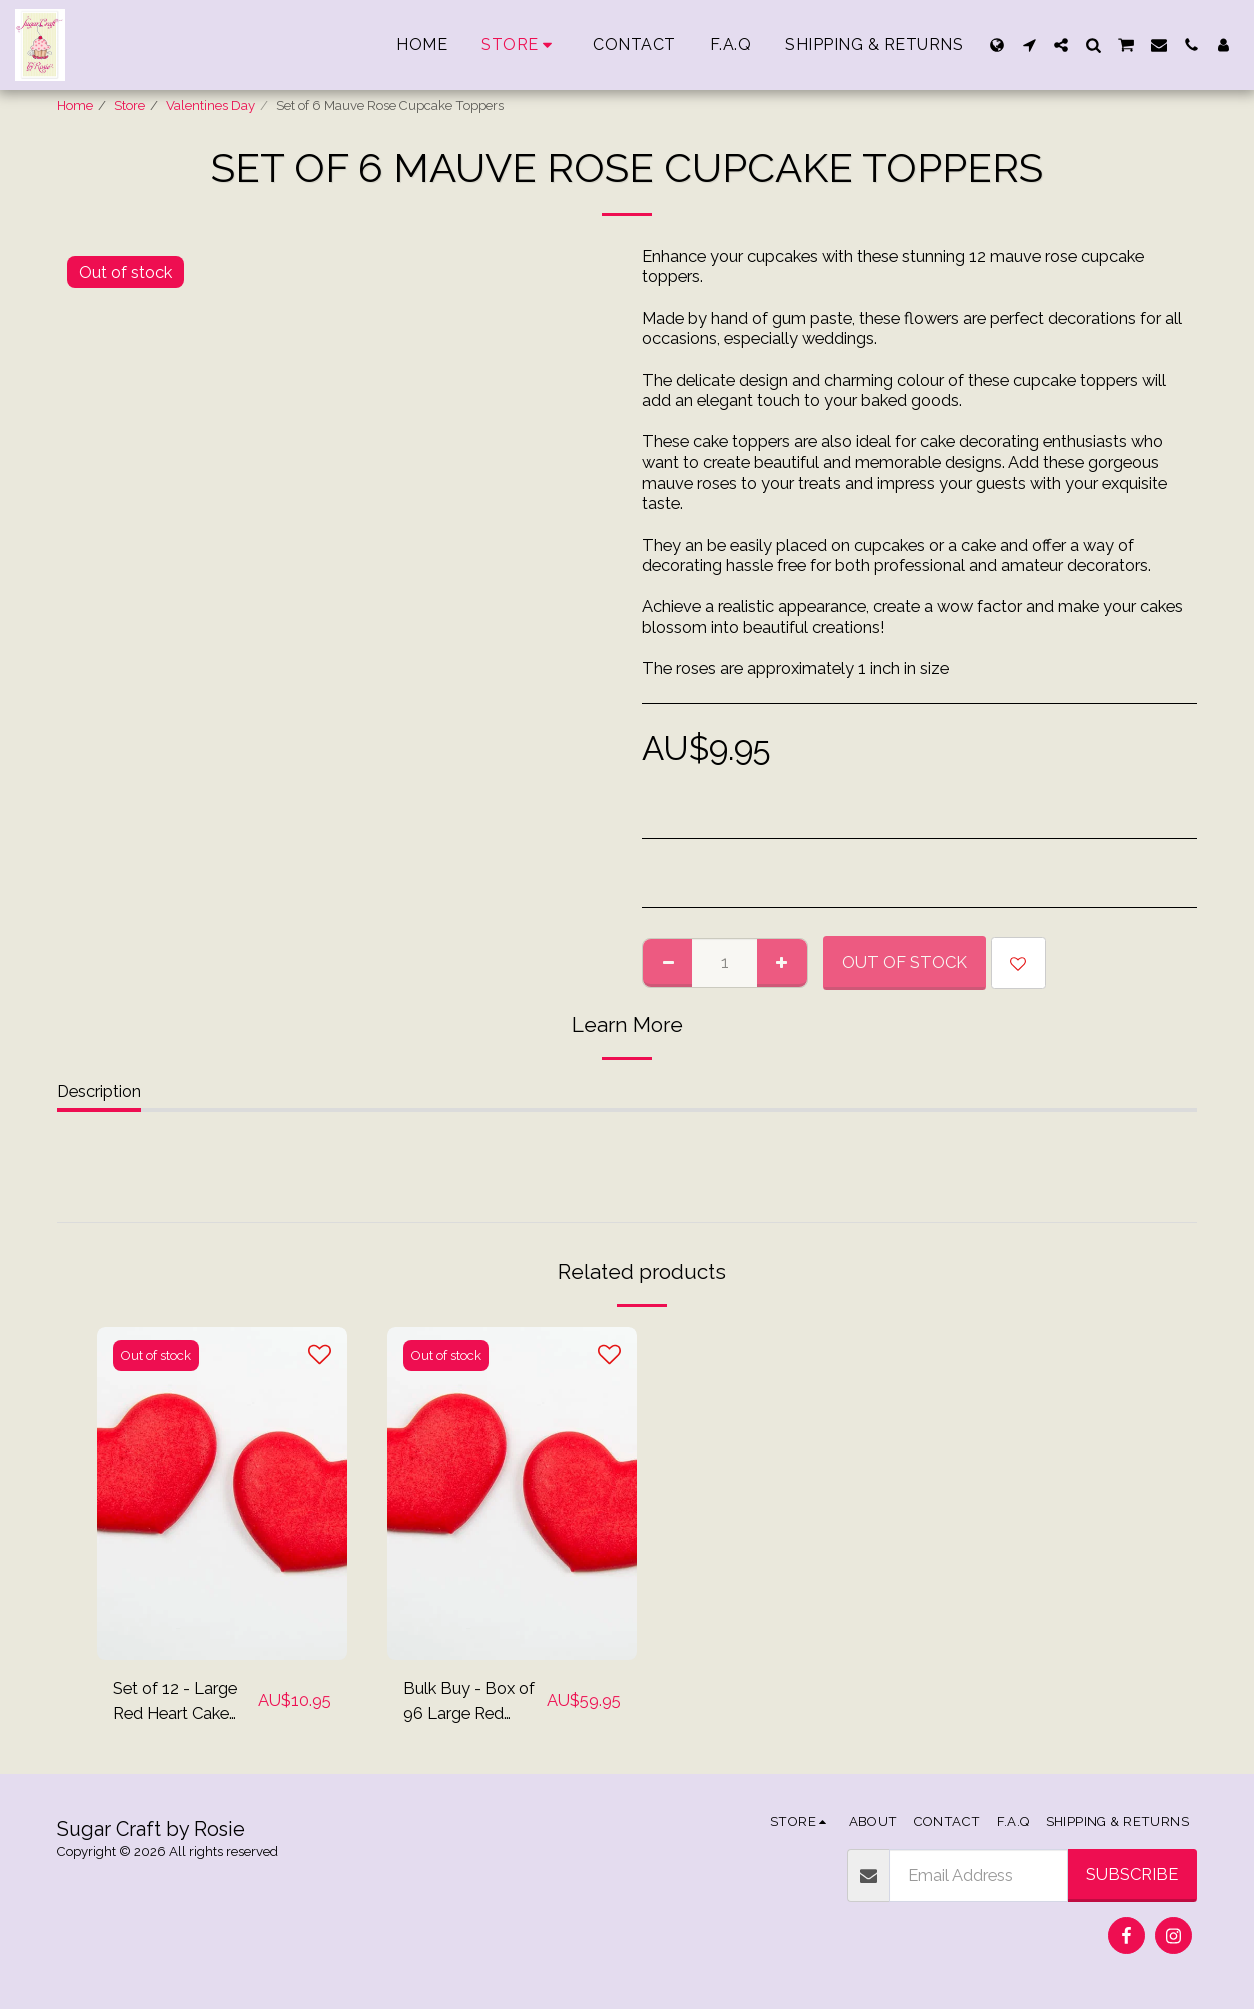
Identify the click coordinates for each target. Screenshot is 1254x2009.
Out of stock (904, 962)
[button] (1029, 45)
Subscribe (1132, 1874)
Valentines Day (210, 105)
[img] (222, 1493)
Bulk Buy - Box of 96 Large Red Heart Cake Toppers (469, 1702)
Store (129, 105)
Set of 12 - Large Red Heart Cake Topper (175, 1702)
